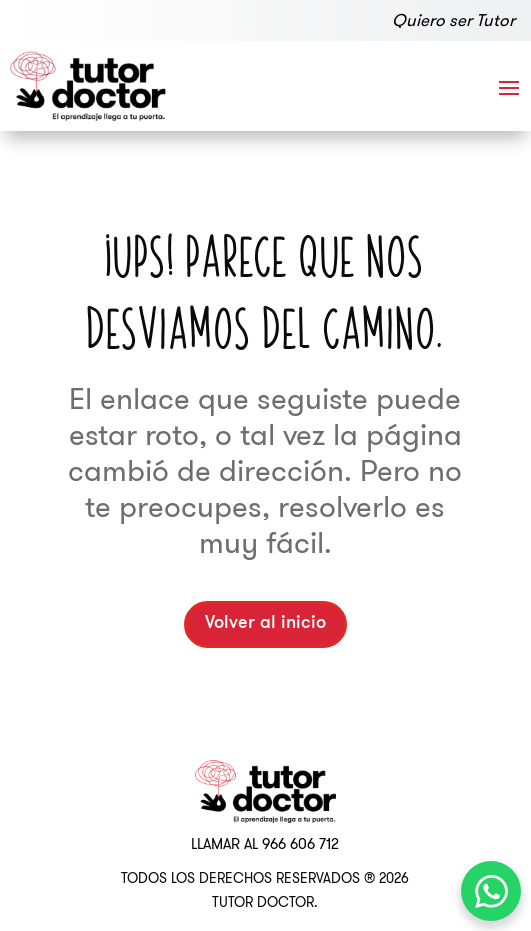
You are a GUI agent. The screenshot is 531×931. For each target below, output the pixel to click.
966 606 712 (300, 844)
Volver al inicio (265, 623)
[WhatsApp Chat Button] (491, 891)
